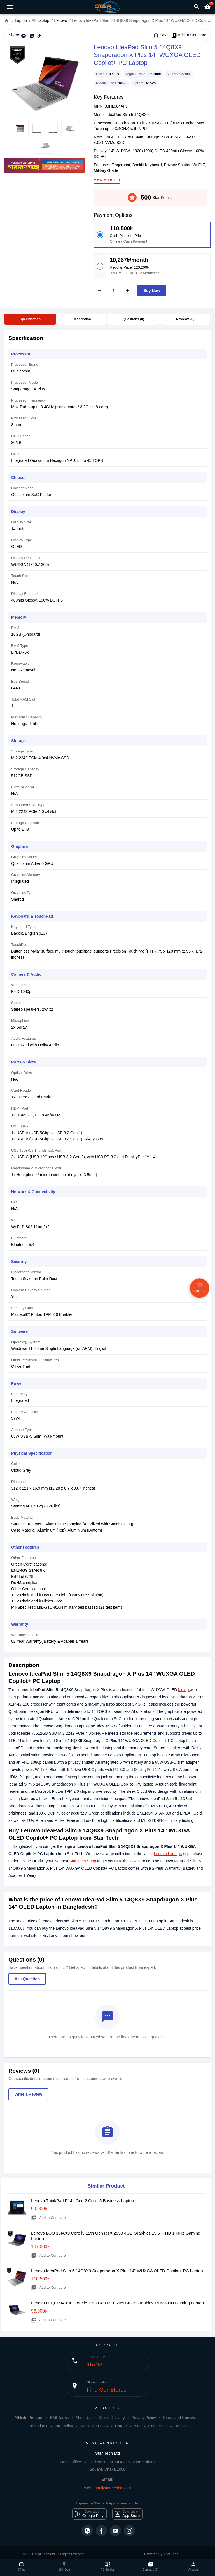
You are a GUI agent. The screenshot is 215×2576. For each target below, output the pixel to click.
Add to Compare (188, 35)
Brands (180, 2426)
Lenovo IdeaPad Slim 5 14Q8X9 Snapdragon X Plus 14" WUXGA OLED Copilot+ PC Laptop (117, 2270)
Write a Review (28, 2094)
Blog (138, 2426)
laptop (184, 1689)
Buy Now (151, 290)
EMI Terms (59, 2417)
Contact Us (158, 2426)
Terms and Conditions (181, 2417)
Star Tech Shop (82, 1861)
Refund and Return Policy (50, 2426)
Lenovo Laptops (168, 1853)
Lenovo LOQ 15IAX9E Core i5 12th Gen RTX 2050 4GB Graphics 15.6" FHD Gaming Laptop (117, 2302)
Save (161, 35)
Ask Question (27, 1979)
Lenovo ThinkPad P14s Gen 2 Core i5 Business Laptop (82, 2200)
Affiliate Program (29, 2417)
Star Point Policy (94, 2426)
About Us (83, 2417)
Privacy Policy (144, 2417)
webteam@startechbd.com (107, 2488)
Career (121, 2426)
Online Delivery (111, 2417)
